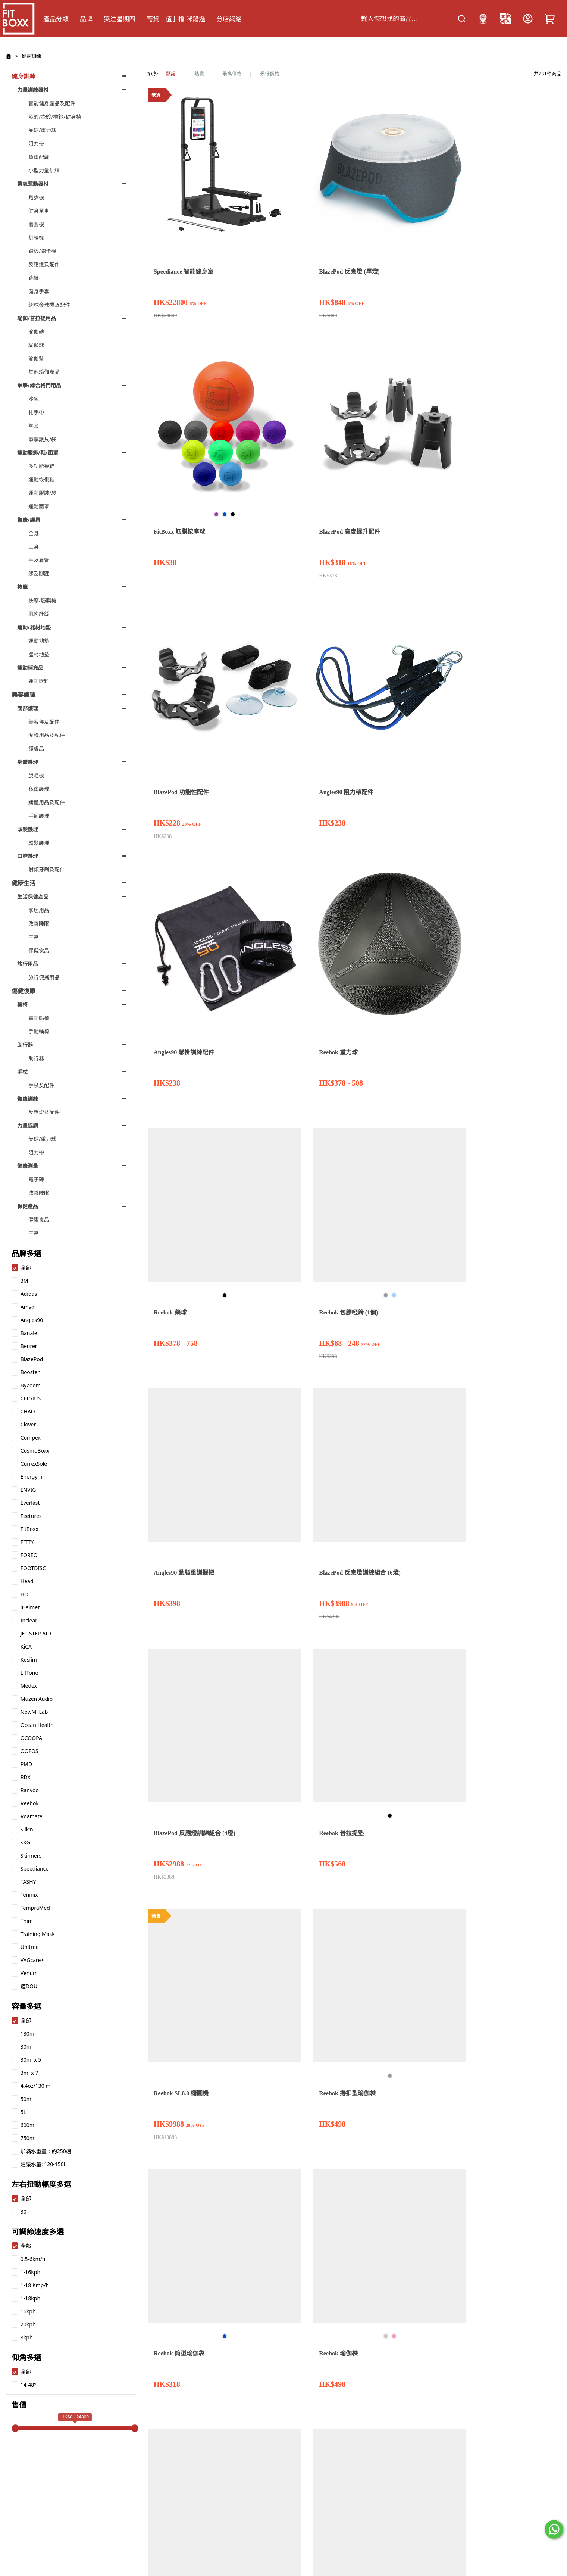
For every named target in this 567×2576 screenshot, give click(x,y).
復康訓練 (27, 1098)
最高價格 (232, 73)
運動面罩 (38, 506)
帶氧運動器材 (32, 183)
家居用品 (38, 910)
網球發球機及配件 (49, 304)
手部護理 (38, 815)
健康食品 (38, 1219)
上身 (33, 546)
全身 (33, 533)
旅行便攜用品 (44, 977)
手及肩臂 (38, 560)
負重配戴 (38, 156)
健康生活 (23, 883)
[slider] (15, 2428)
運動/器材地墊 (34, 627)
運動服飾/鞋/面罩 (37, 452)
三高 (33, 937)
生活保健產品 (32, 896)
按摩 (22, 586)
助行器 (25, 1044)
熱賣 (199, 73)
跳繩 (33, 277)
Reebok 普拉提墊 (247, 526)
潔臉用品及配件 (46, 735)
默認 (171, 73)
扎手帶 (36, 412)
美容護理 (23, 694)
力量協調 (27, 1125)
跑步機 (36, 197)
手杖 (22, 1071)
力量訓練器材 (32, 89)
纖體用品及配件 (46, 802)
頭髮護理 (27, 829)
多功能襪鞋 (41, 466)
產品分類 (56, 19)
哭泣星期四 (119, 19)
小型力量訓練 (44, 170)
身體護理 (27, 761)
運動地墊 (38, 640)
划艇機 (36, 237)
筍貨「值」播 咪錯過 (176, 19)
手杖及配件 (41, 1085)
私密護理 (38, 788)
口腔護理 (27, 856)
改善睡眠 (38, 923)
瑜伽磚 (36, 331)
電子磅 (36, 1179)
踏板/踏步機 (42, 251)
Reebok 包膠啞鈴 (530, 866)
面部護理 (27, 708)
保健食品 (38, 950)
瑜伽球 (36, 345)
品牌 (86, 19)
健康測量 (27, 1165)
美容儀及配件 (44, 721)
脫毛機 (36, 775)
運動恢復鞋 (41, 479)
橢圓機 (36, 224)
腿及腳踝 (38, 573)
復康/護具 (28, 519)
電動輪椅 (38, 1018)
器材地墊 (38, 654)
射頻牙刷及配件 (46, 869)
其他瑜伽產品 (44, 371)
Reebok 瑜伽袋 (527, 526)
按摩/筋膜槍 (42, 600)
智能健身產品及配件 (51, 103)
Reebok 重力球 (244, 351)
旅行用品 (27, 963)
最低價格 (269, 73)
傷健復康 (23, 991)
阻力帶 (36, 143)
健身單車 (38, 210)
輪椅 (22, 1004)
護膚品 (36, 748)
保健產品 (27, 1206)
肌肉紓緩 (38, 613)
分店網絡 (229, 19)
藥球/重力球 (42, 130)
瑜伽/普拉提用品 (36, 318)
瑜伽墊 (36, 358)
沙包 (33, 398)
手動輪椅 (38, 1031)
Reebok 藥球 (311, 351)
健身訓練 (31, 56)
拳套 (33, 425)
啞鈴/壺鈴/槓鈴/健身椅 (54, 116)
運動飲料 (38, 680)
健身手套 (38, 291)
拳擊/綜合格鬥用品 (39, 385)
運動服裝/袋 (42, 492)
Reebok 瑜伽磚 (244, 700)
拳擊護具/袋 (42, 439)
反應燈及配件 (44, 264)
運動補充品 (30, 667)
